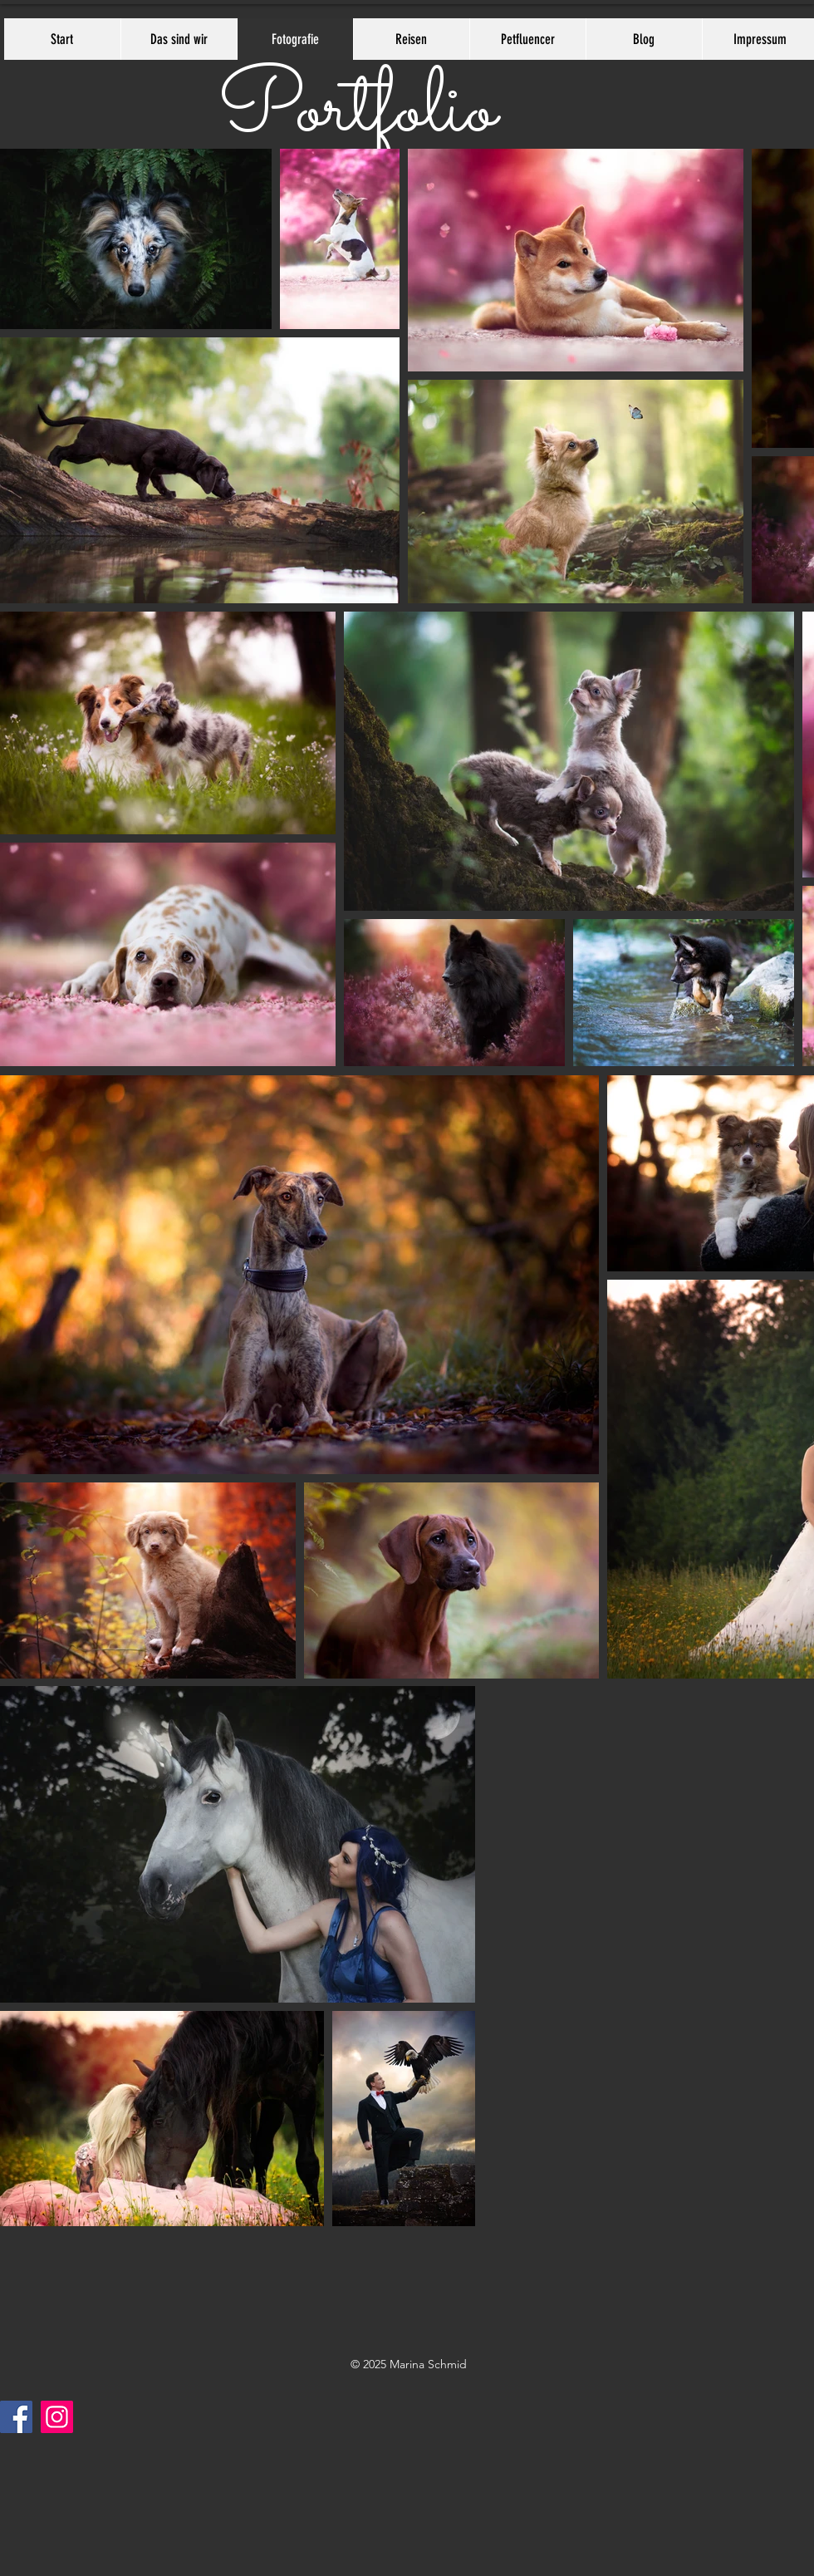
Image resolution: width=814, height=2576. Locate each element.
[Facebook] (16, 2417)
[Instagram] (57, 2417)
